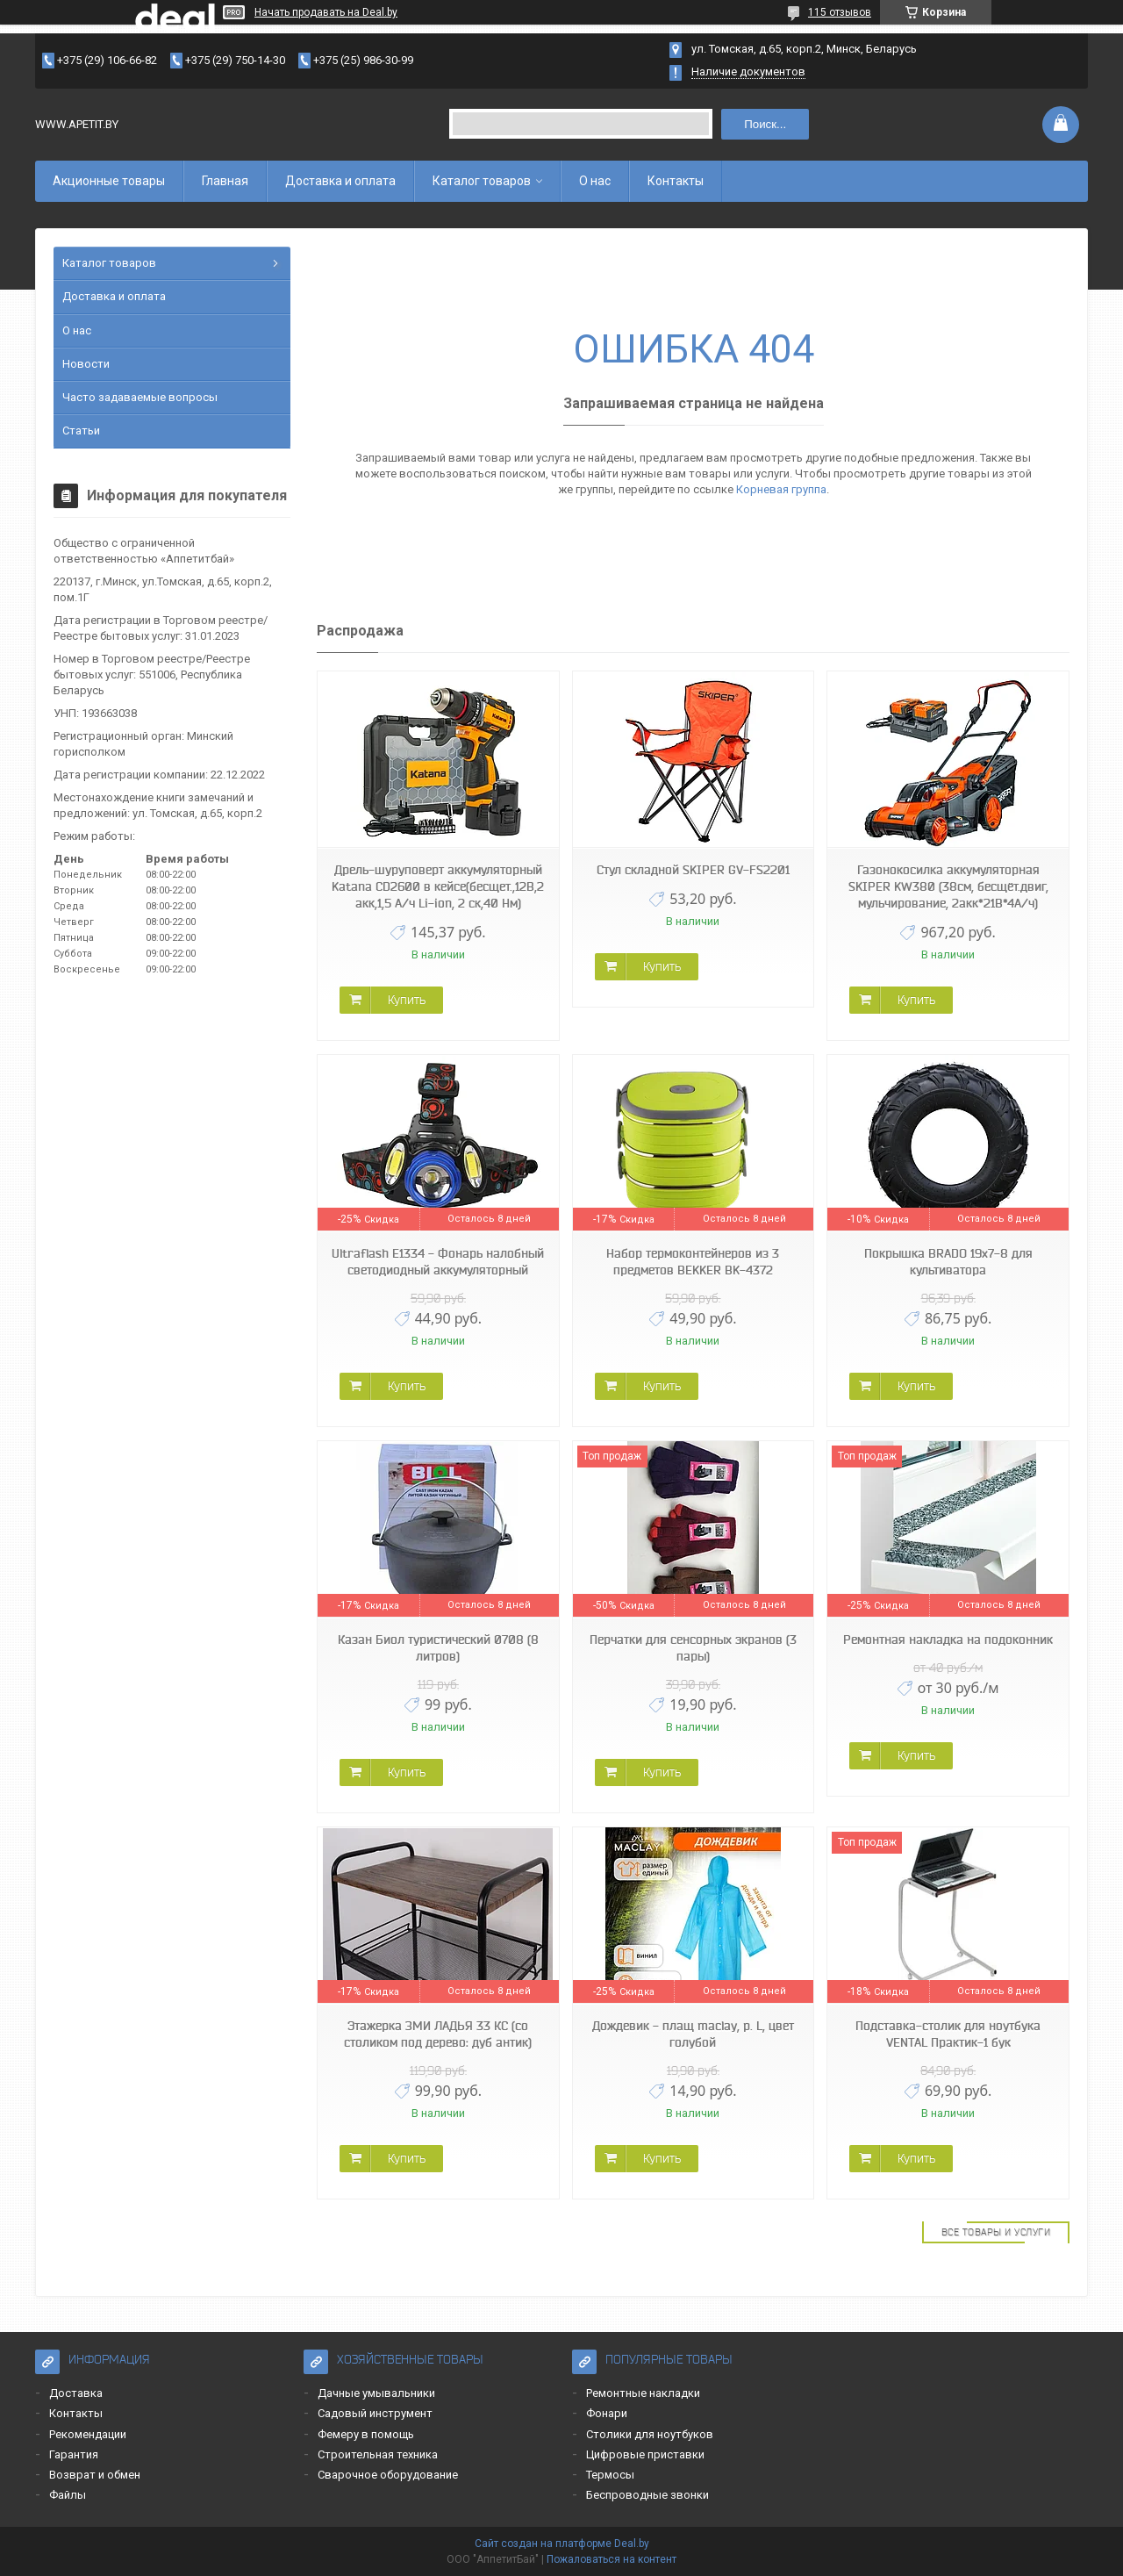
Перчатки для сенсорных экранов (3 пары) (693, 1647)
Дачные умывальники (376, 2393)
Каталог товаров (482, 181)
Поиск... (765, 124)
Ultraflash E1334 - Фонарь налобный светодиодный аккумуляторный (438, 1261)
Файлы (67, 2494)
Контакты (675, 181)
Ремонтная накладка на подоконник (948, 1639)
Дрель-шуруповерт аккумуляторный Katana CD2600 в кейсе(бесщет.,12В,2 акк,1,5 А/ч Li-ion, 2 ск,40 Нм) (438, 886)
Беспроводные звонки (647, 2494)
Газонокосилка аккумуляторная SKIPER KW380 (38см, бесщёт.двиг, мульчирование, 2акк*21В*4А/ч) (948, 886)
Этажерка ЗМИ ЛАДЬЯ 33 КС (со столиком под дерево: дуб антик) (438, 2034)
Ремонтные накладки (643, 2393)
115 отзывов (839, 12)
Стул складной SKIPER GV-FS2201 (693, 870)
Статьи (81, 430)
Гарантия (73, 2454)
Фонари (606, 2413)
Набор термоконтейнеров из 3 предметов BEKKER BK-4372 (692, 1261)
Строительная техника (378, 2454)
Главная (225, 181)
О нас (595, 181)
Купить (407, 1000)
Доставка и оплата (340, 181)
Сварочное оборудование (388, 2474)
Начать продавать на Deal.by (325, 12)
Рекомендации (87, 2434)
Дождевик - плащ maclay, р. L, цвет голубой (693, 2034)
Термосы (610, 2474)
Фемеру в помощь (366, 2434)
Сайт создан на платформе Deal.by (562, 2543)
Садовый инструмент (375, 2413)
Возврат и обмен (94, 2474)
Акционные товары (109, 181)
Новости (86, 363)
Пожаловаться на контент (611, 2559)
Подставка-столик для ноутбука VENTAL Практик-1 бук (948, 2034)
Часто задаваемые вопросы (140, 397)
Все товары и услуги (996, 2232)
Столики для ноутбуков (649, 2434)
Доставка (76, 2393)
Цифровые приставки (645, 2454)
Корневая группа (781, 489)
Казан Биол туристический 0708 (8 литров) (438, 1647)
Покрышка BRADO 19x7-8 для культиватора (948, 1261)
